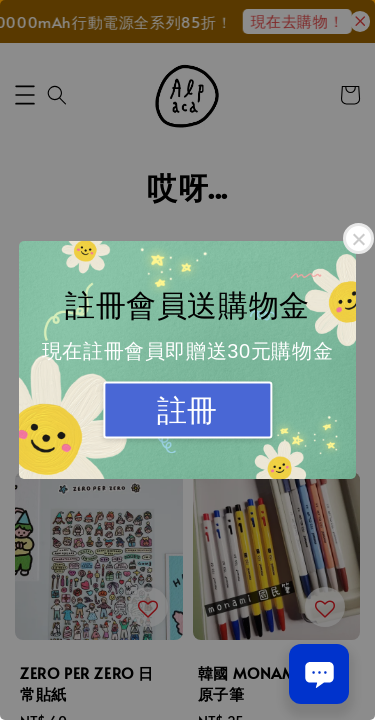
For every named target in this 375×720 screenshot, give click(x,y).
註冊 (187, 410)
